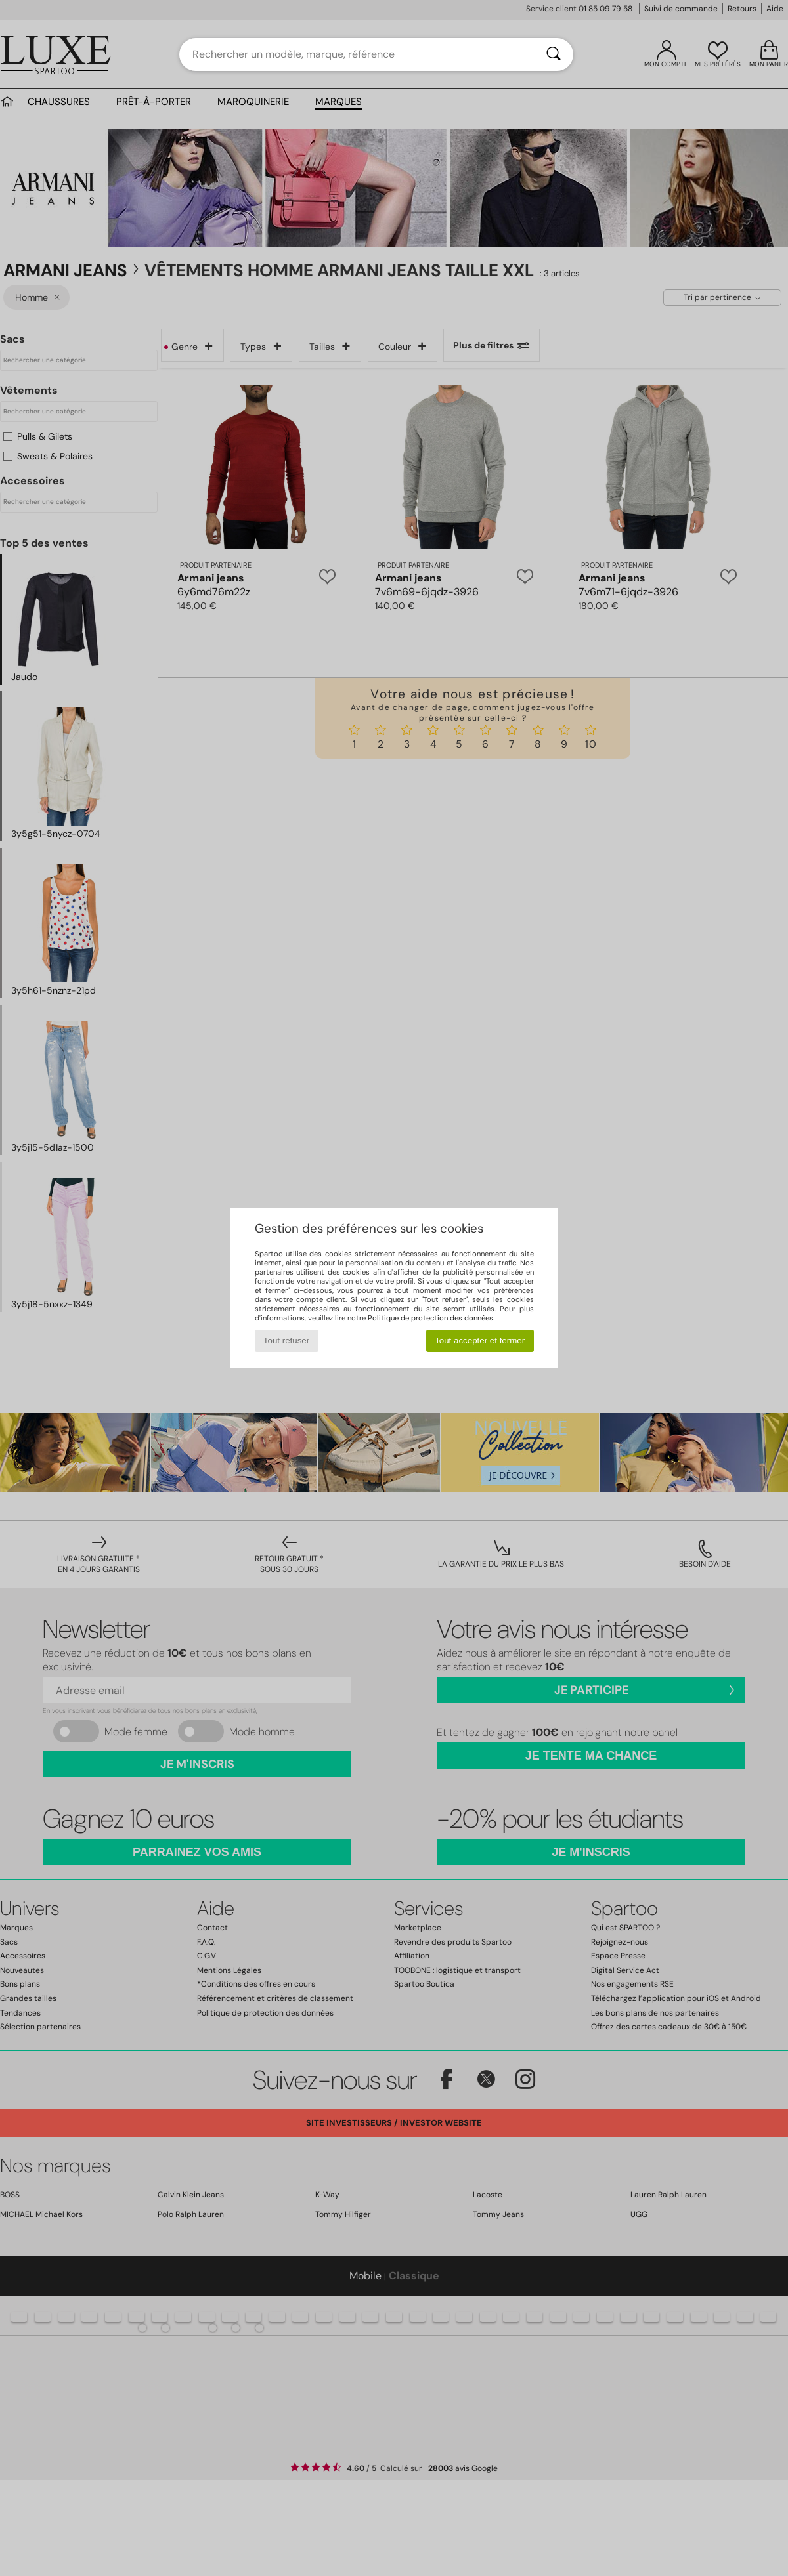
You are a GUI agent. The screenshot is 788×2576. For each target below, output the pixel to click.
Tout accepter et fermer (480, 1340)
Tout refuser (286, 1340)
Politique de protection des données (430, 1317)
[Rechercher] (553, 54)
